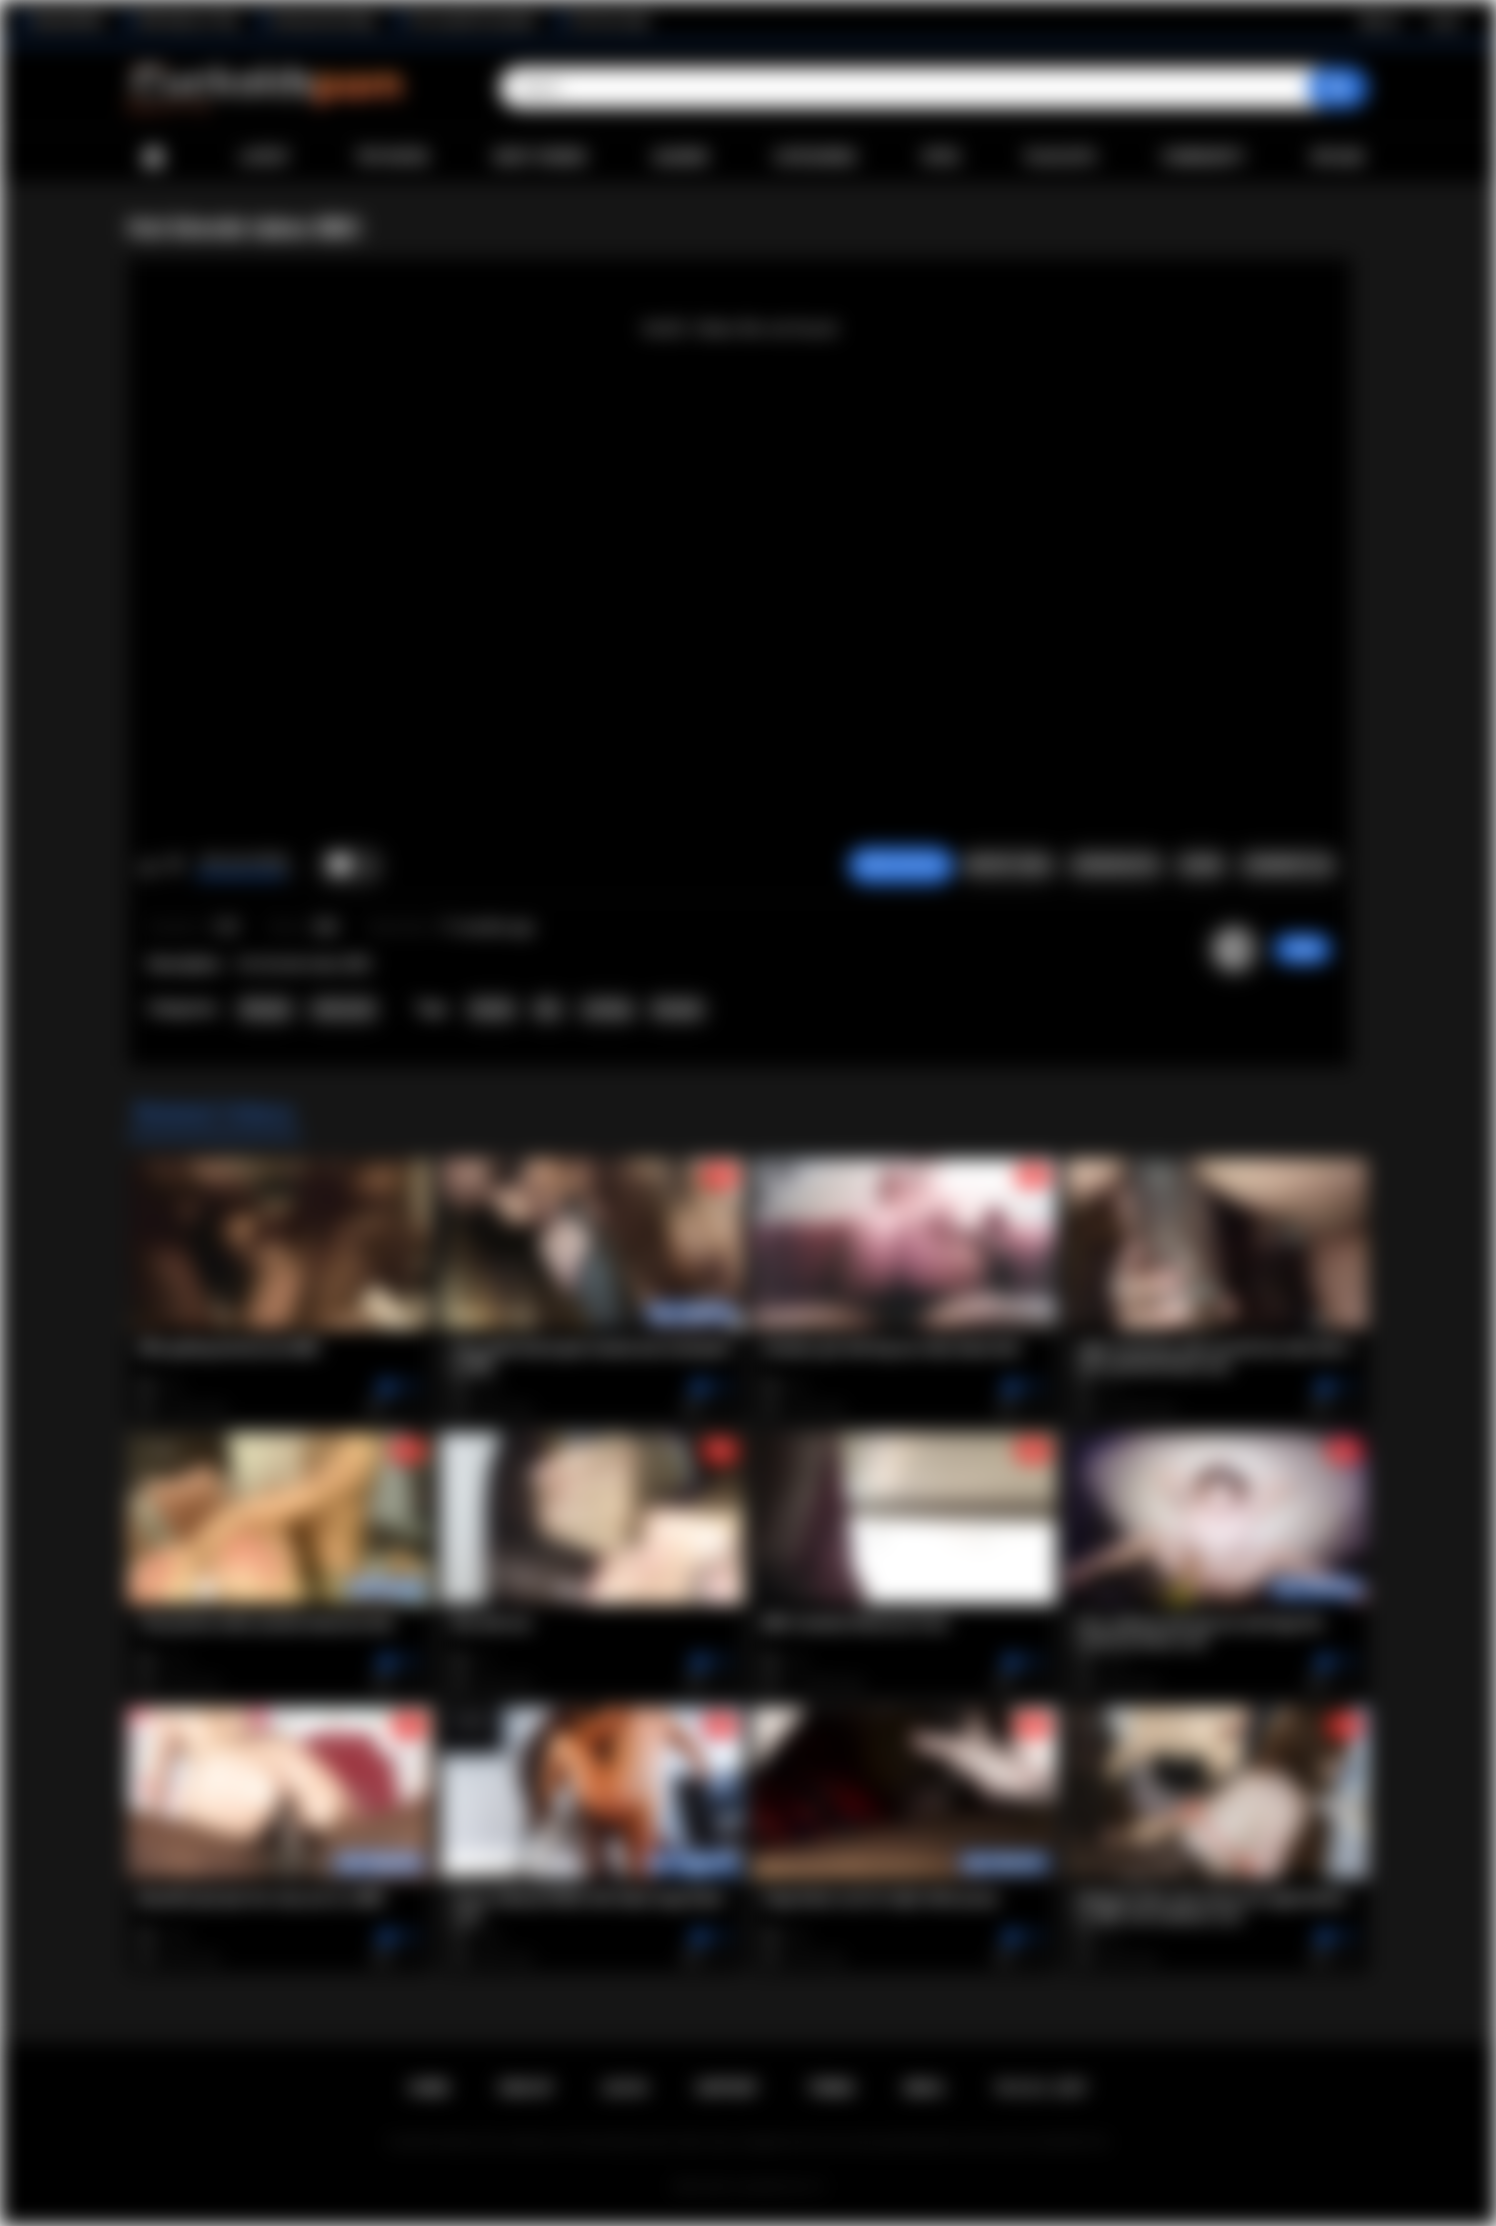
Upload (1337, 157)
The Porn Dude (609, 21)
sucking (607, 1009)
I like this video (148, 866)
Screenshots (1115, 865)
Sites (940, 157)
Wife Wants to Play (188, 21)
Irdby (1302, 949)
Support (727, 2088)
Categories (815, 157)
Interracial (343, 1009)
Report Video (1008, 865)
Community (1203, 157)
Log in (1444, 21)
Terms (831, 2088)
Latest (265, 157)
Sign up (1379, 21)
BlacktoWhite (69, 21)
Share (1201, 865)
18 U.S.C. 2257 (1040, 2088)
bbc (548, 1009)
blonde (492, 1009)
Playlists (1060, 157)
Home (153, 157)
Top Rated (391, 157)
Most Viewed (540, 157)
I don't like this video (174, 866)
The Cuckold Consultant (472, 21)
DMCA (924, 2088)
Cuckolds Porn (772, 2187)
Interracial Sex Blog (323, 21)
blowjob (677, 1009)
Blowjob (265, 1009)
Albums (681, 157)
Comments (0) (1287, 865)
